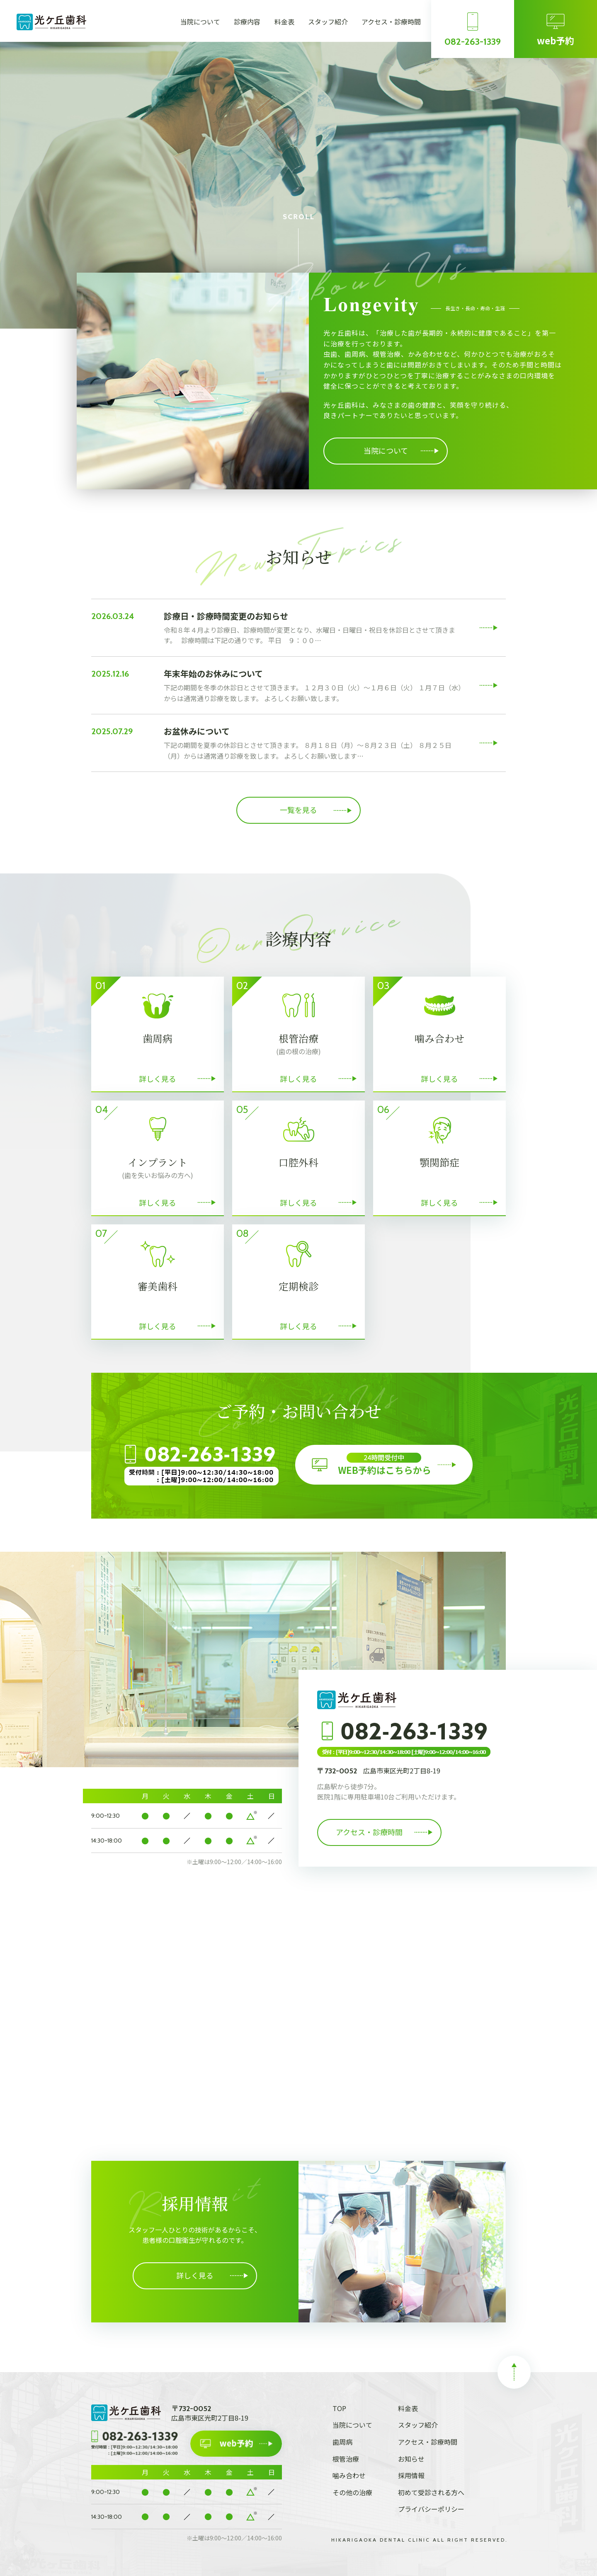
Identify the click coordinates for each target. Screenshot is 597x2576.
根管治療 (345, 2459)
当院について (200, 22)
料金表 (284, 22)
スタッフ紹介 (328, 22)
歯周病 (342, 2442)
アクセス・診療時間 (391, 22)
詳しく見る (195, 2275)
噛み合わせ (349, 2475)
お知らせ (411, 2459)
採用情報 (411, 2475)
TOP (339, 2408)
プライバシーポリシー (431, 2509)
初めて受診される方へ (431, 2492)
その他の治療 (352, 2492)
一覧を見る (298, 809)
